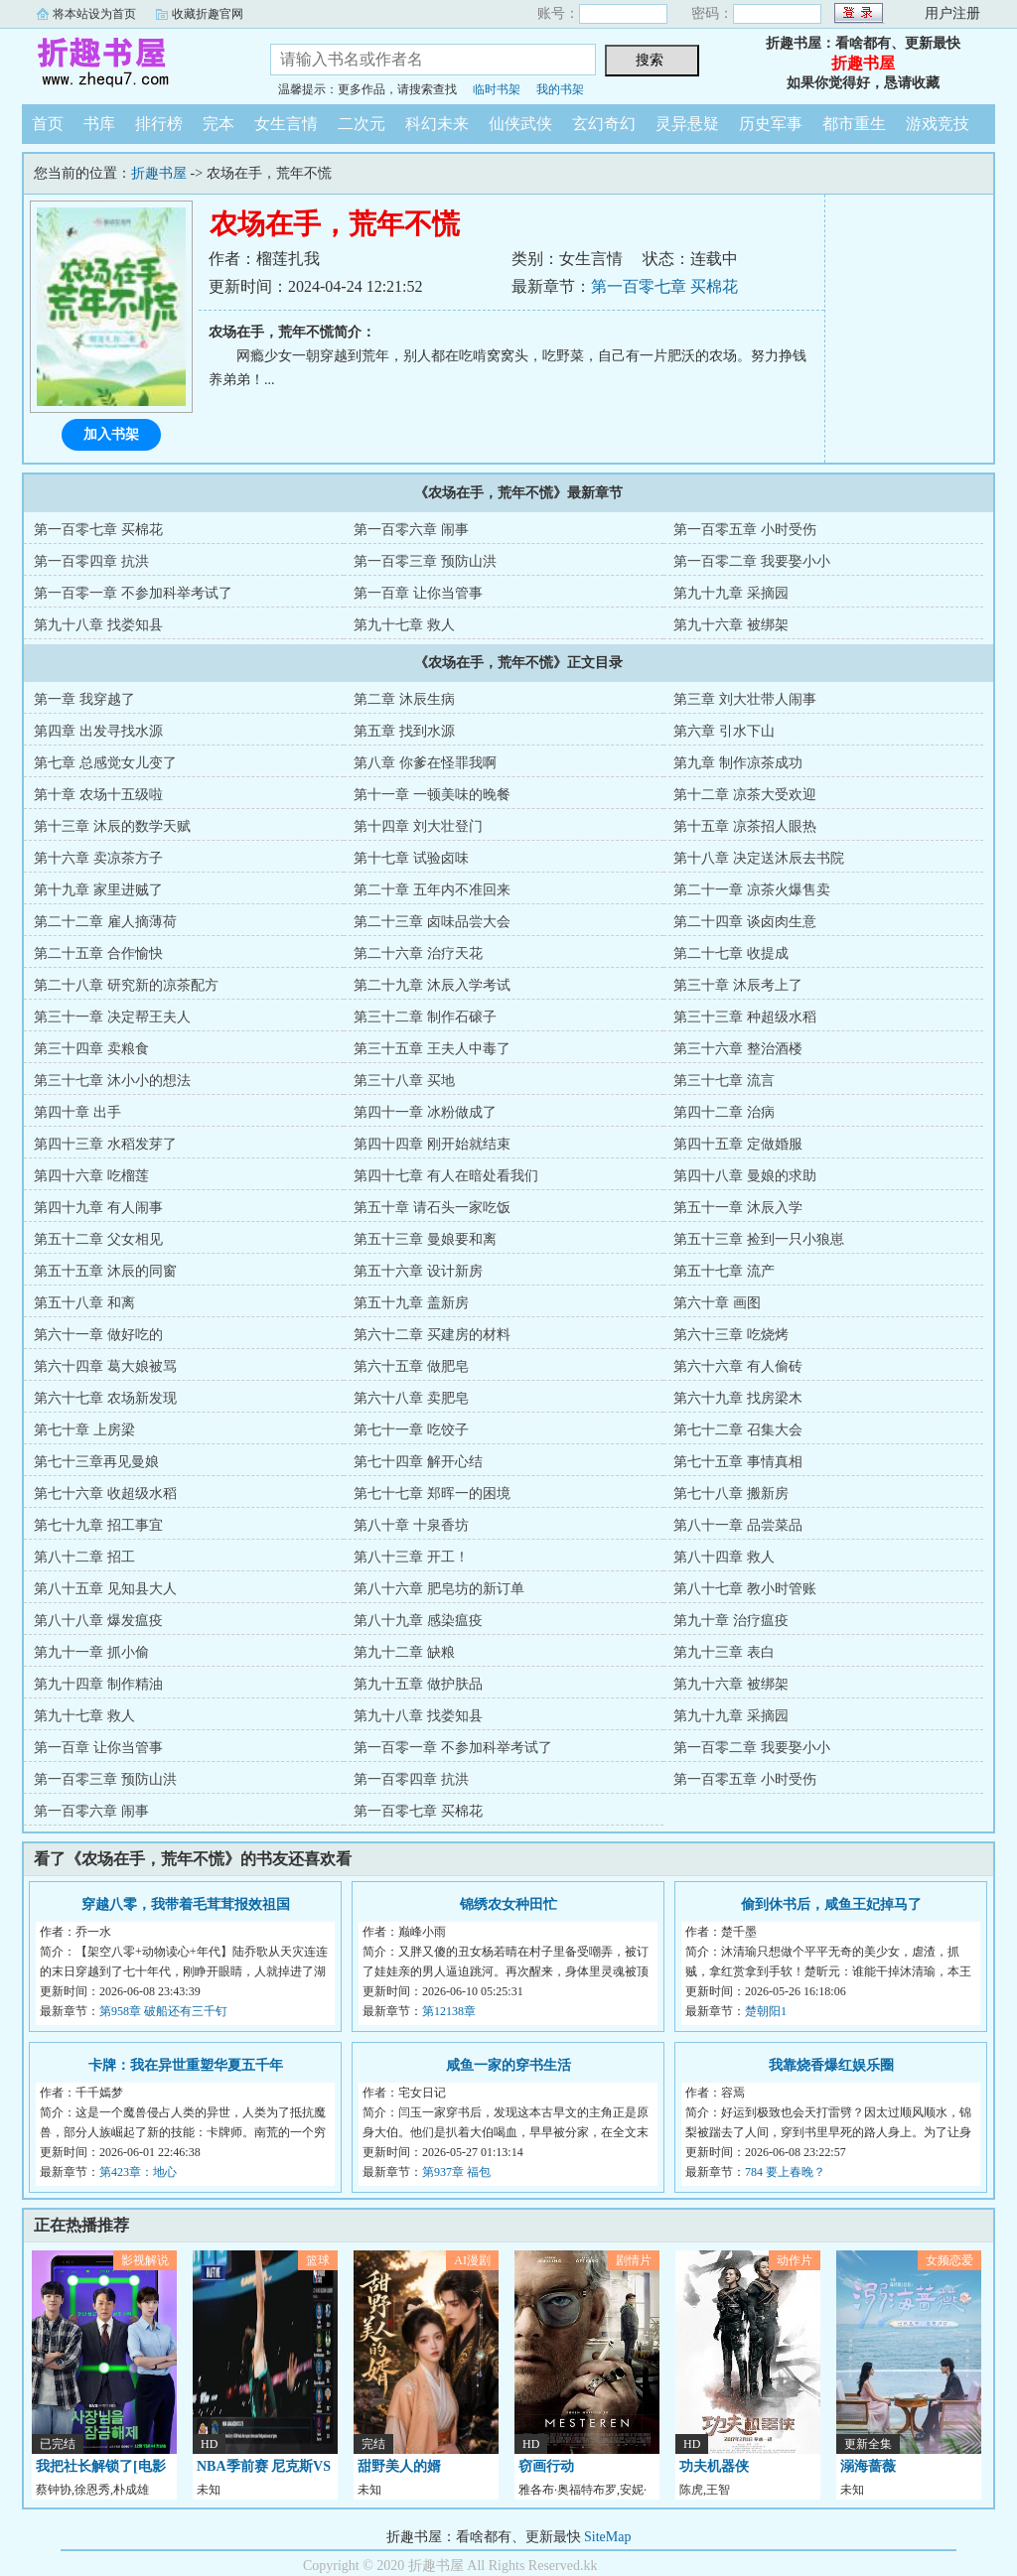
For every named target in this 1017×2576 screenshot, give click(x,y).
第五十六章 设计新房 (418, 1271)
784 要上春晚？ (785, 2172)
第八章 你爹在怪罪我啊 (425, 762)
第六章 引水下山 (724, 731)
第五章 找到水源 (404, 731)
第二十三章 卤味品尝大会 (432, 921)
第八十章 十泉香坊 (411, 1525)
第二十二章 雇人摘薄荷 (105, 921)
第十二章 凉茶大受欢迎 (744, 794)
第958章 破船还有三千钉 (163, 2011)
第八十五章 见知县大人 (105, 1588)
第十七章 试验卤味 (411, 858)
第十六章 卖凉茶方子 (98, 858)
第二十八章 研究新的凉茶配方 (126, 985)
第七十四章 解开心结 (418, 1461)
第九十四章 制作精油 (98, 1684)
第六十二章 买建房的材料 (432, 1334)
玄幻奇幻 (604, 123)
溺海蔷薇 (868, 2466)
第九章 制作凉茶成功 (737, 762)
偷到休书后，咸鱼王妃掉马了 (831, 1904)
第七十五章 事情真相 (737, 1461)
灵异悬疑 (687, 123)
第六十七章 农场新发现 (105, 1398)
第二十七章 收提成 (731, 953)
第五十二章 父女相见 (98, 1239)
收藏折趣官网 (207, 14)
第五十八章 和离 (84, 1302)
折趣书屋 (131, 63)
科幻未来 (437, 123)
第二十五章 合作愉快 (98, 953)
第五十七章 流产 (724, 1271)
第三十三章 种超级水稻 (744, 1017)
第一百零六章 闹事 (411, 529)
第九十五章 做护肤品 (418, 1684)
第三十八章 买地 (404, 1080)
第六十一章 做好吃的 (98, 1334)
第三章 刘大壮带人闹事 (744, 699)
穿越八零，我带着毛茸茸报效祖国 (185, 1904)
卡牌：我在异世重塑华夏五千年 (185, 2065)
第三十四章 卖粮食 (91, 1048)
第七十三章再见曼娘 (96, 1461)
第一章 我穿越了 (84, 699)
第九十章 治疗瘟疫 (731, 1620)
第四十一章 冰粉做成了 (425, 1112)
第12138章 (449, 2011)
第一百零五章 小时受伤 (744, 529)
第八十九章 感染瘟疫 (418, 1620)
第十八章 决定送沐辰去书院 (758, 858)
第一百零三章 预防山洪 (425, 561)
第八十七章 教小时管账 (744, 1588)
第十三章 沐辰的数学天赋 (112, 826)
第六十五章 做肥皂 (411, 1366)
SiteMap (607, 2536)
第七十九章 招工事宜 (98, 1525)
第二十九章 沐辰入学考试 (432, 985)
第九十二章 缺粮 (404, 1652)
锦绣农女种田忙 (508, 1904)
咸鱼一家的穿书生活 (508, 2065)
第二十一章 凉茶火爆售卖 (751, 889)
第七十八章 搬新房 (731, 1493)
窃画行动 (546, 2466)
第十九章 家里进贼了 (98, 889)
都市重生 (854, 123)
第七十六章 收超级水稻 (105, 1493)
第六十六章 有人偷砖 (737, 1366)
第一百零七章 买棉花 (664, 286)
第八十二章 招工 (84, 1557)
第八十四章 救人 (724, 1557)
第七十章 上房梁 (84, 1430)
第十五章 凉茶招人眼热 (744, 826)
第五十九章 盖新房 (411, 1302)
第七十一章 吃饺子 (411, 1430)
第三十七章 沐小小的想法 (112, 1080)
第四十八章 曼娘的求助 (744, 1175)
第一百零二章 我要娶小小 (751, 561)
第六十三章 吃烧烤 (731, 1334)
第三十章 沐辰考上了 (737, 985)
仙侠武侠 (520, 123)
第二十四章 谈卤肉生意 (744, 921)
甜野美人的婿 (399, 2466)
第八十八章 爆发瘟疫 (98, 1620)
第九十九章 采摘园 (731, 593)
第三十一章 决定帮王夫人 (112, 1017)
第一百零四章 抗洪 (91, 561)
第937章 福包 (456, 2172)
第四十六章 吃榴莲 (91, 1175)
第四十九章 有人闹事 (98, 1207)
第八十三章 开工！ (411, 1557)
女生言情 (286, 123)
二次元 (361, 123)
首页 (48, 123)
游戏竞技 (937, 123)
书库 (99, 123)
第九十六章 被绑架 (731, 624)
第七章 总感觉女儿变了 (105, 762)
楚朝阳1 (766, 2011)
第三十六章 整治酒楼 (737, 1048)
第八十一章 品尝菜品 (737, 1525)
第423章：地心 (138, 2172)
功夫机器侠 (714, 2466)
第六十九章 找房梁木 (737, 1398)
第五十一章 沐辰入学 (737, 1207)
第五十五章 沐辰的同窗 (105, 1271)
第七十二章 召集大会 (737, 1430)
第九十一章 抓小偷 (91, 1652)
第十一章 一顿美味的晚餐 (432, 794)
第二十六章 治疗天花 (418, 953)
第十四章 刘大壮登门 (418, 826)
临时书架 (496, 89)
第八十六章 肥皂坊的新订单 (439, 1588)
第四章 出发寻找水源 (98, 731)
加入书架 (111, 434)
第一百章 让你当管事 (418, 593)
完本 (218, 123)
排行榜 (159, 123)
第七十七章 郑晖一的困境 (432, 1493)
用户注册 (952, 13)
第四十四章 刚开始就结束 (432, 1144)
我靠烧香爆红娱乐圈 (831, 2065)
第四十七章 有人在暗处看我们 (446, 1175)
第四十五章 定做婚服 (737, 1144)
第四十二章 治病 (724, 1112)
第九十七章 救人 (404, 624)
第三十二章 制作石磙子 (425, 1017)
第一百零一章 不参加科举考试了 (133, 593)
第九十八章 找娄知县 (98, 624)
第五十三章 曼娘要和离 (425, 1239)
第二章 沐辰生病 (404, 699)
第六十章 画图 (717, 1302)
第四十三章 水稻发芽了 (105, 1144)
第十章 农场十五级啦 (98, 794)
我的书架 (560, 89)
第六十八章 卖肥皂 (411, 1398)
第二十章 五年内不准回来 (432, 889)
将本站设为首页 (94, 14)
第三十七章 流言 (724, 1080)
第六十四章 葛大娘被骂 (105, 1366)
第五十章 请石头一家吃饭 (432, 1207)
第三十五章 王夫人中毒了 (432, 1048)
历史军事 (770, 123)
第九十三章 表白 (724, 1652)
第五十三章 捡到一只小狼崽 (758, 1239)
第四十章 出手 (77, 1112)
